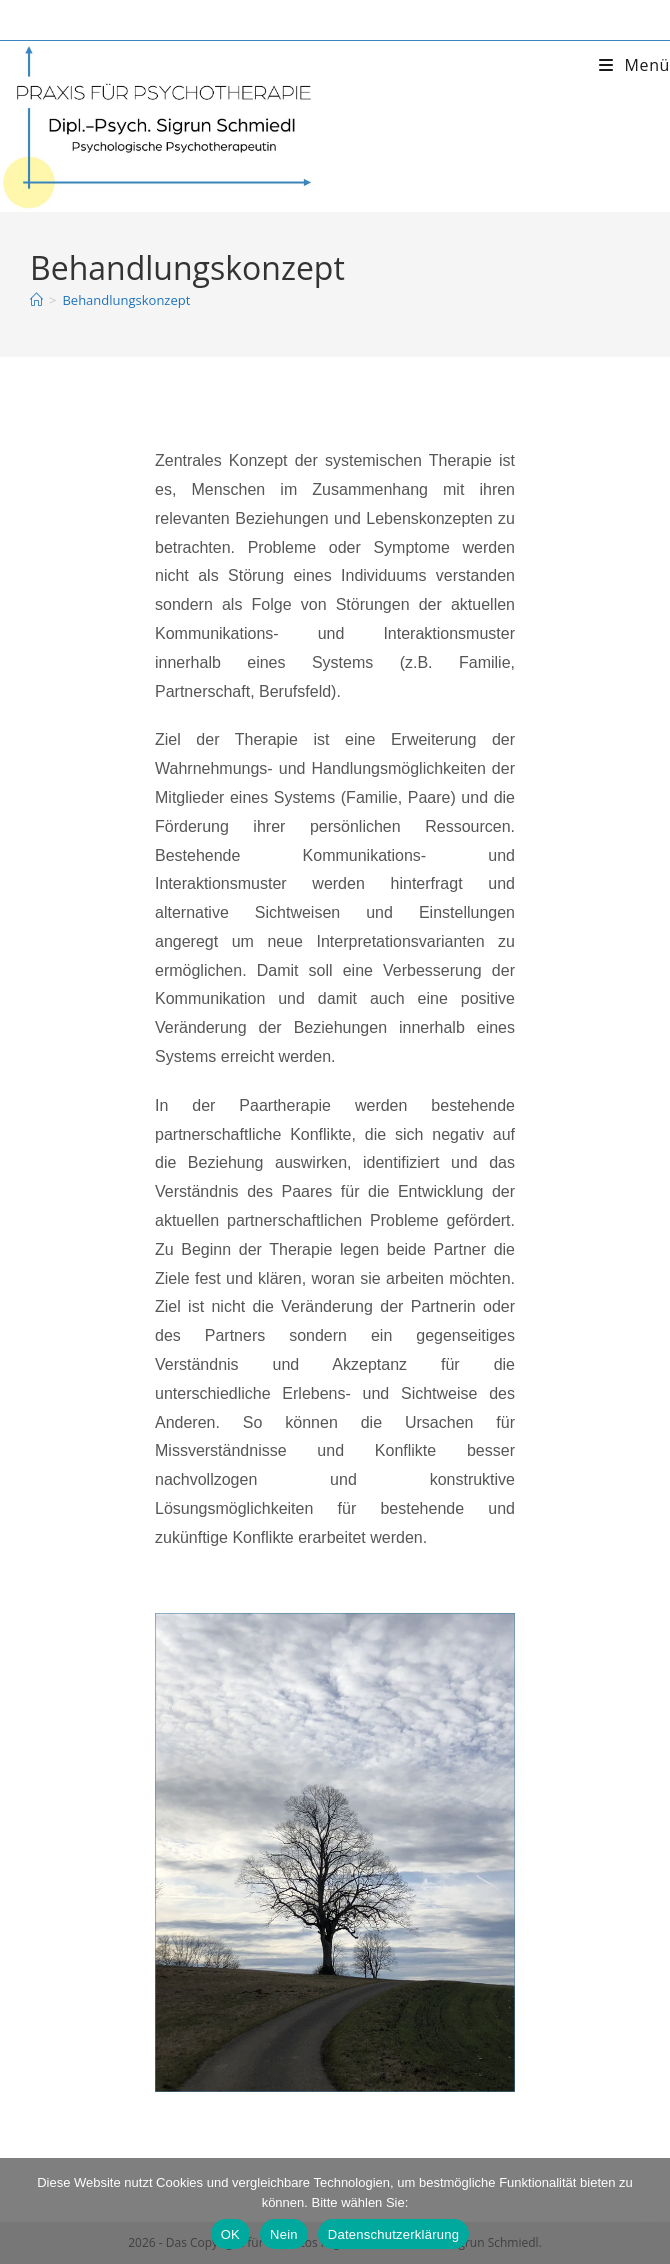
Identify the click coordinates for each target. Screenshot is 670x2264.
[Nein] (645, 2211)
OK (230, 2234)
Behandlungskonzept (126, 300)
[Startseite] (36, 300)
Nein (284, 2234)
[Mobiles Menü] (634, 65)
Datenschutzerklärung (393, 2234)
